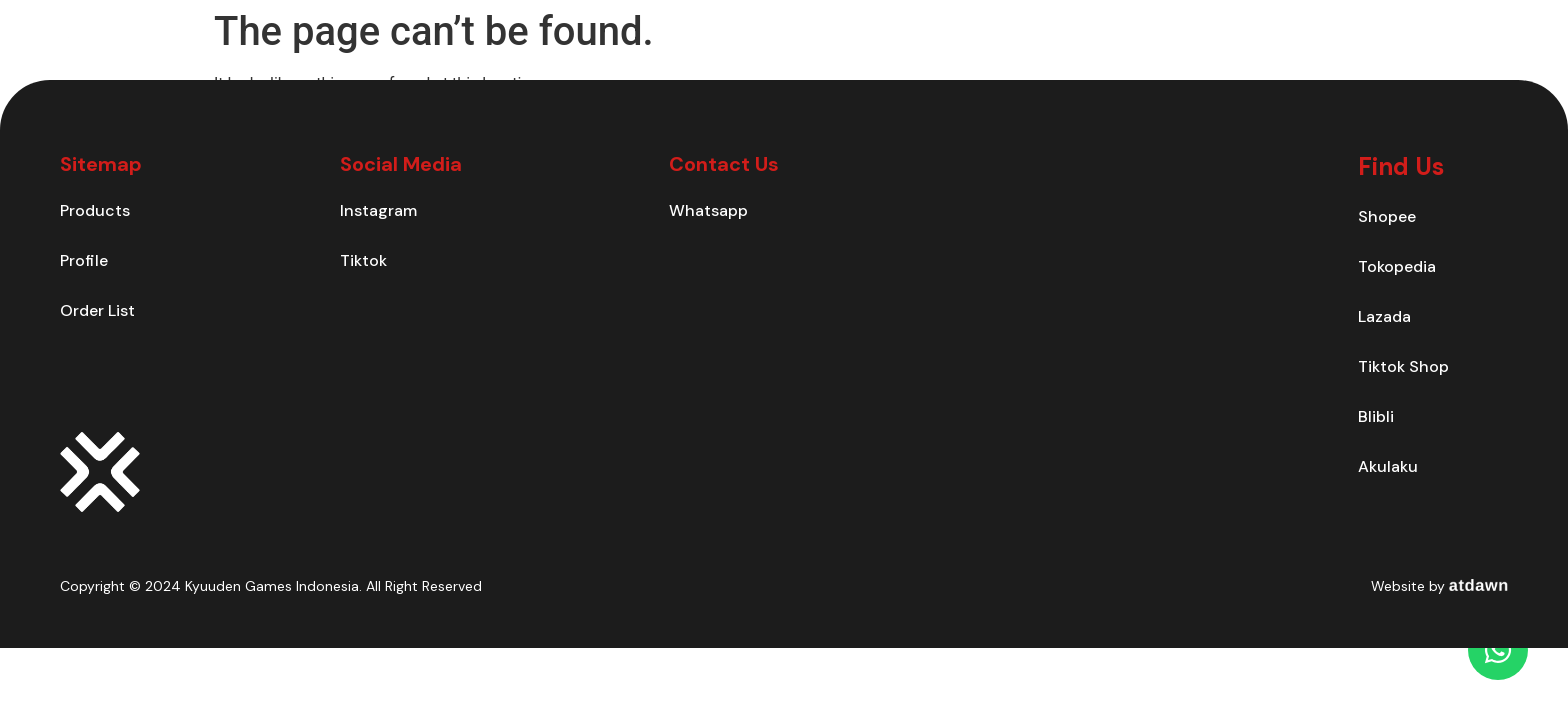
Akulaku (1388, 466)
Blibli (1376, 416)
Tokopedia (1397, 266)
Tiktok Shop (1403, 366)
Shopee (1387, 216)
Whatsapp (708, 210)
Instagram (378, 210)
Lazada (1384, 316)
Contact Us (1160, 54)
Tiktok (363, 260)
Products (1046, 54)
